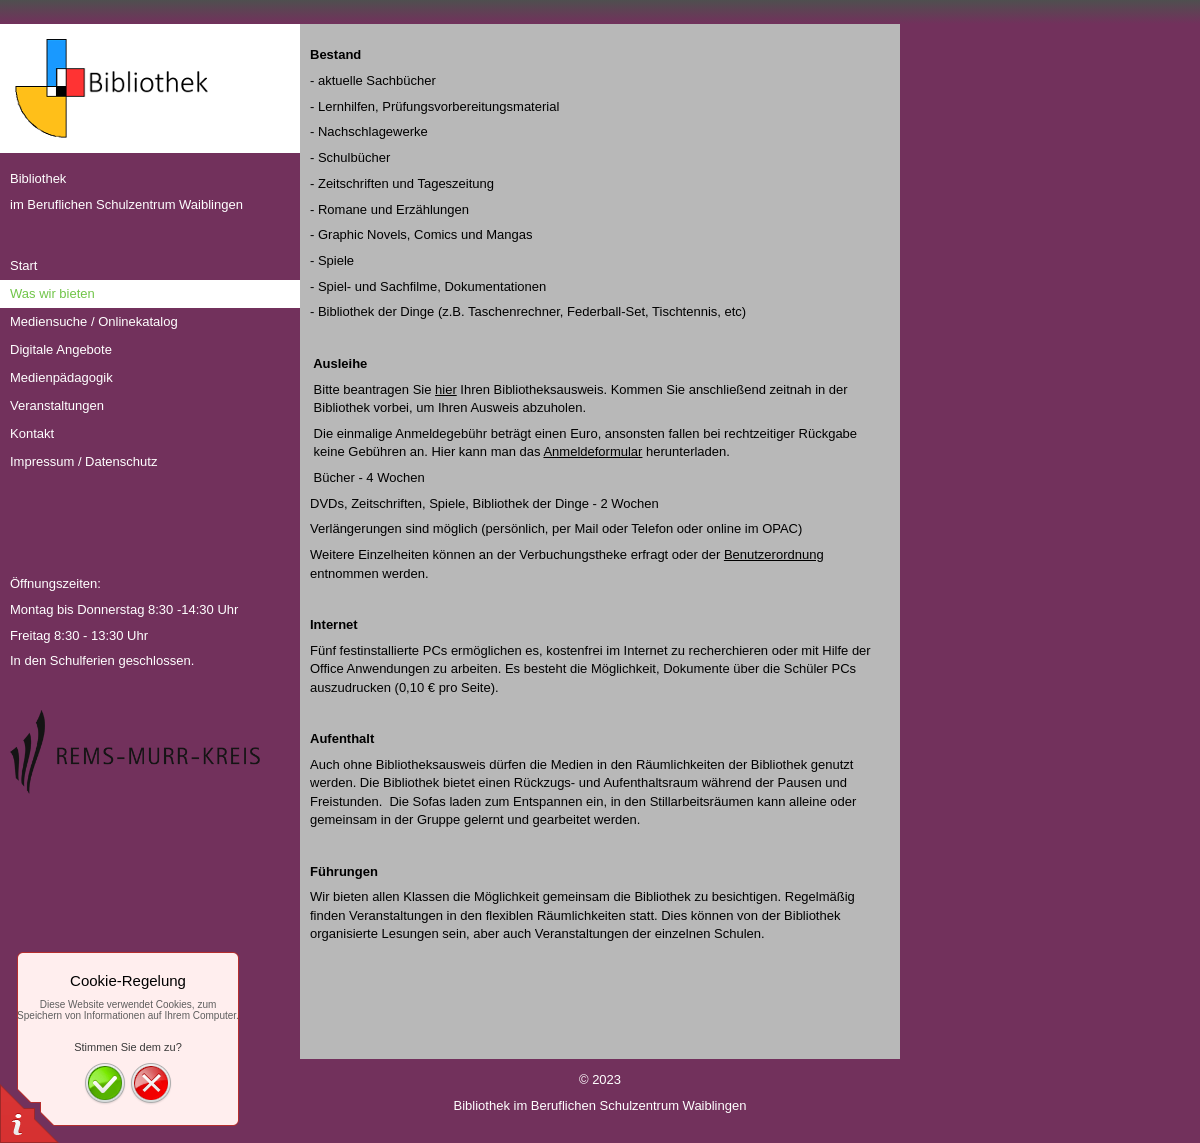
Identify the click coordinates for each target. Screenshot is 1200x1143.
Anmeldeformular (592, 451)
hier (446, 389)
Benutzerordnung (774, 554)
